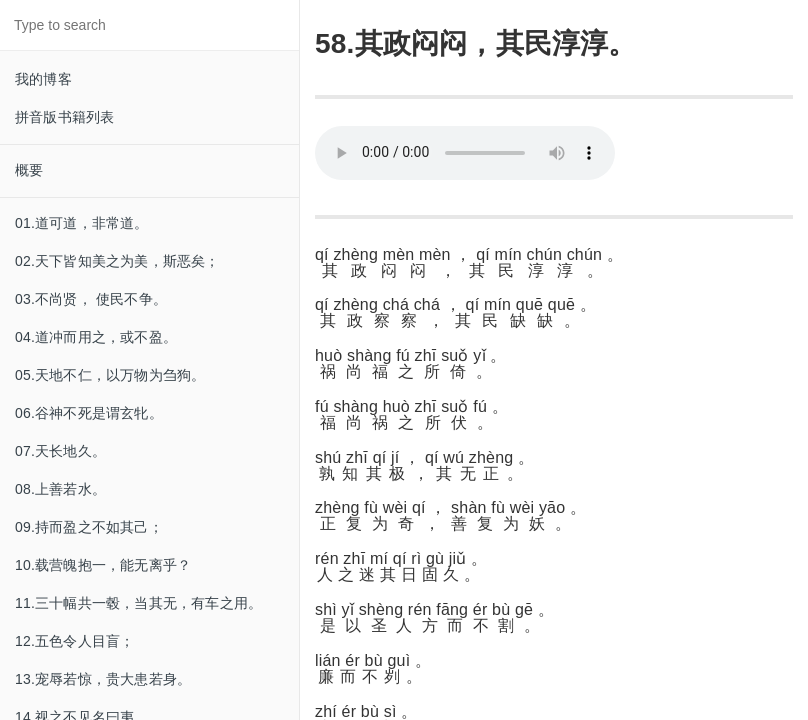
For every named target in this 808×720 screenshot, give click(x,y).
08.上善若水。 (60, 489)
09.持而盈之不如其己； (89, 527)
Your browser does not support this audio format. (465, 153)
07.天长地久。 (60, 451)
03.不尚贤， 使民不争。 (91, 299)
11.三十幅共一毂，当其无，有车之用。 (138, 603)
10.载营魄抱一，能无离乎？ (103, 565)
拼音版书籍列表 (64, 117)
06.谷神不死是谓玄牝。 (89, 413)
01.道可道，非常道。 (82, 223)
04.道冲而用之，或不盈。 (96, 337)
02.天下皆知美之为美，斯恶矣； (117, 261)
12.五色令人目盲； (74, 641)
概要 (29, 170)
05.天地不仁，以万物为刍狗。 (110, 375)
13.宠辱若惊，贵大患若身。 (103, 679)
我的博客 (43, 79)
